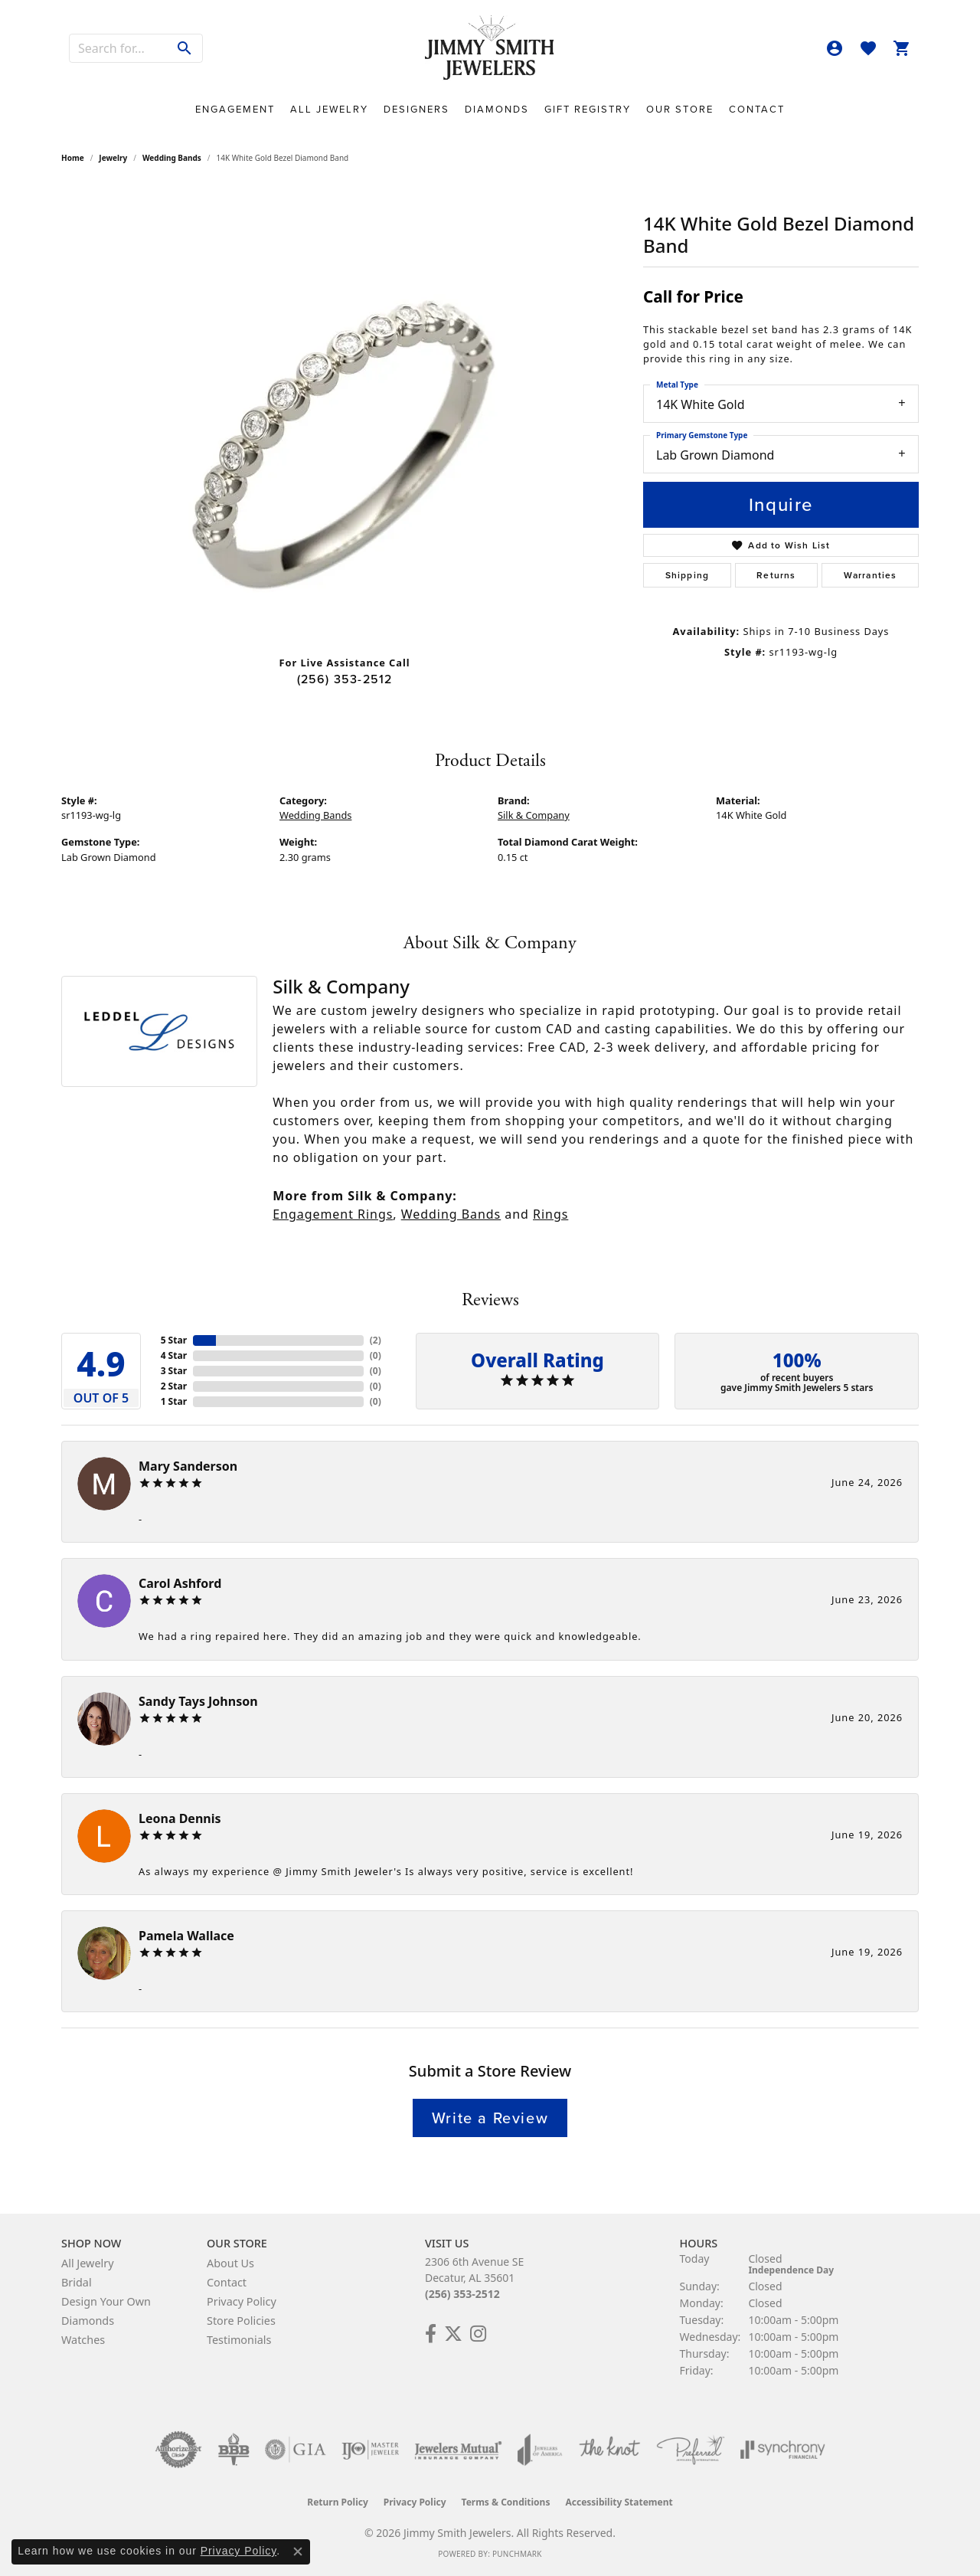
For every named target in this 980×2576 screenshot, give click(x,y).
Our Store (680, 109)
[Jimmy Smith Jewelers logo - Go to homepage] (490, 48)
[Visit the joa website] (540, 2449)
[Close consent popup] (297, 2551)
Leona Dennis (180, 1818)
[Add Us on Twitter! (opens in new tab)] (453, 2334)
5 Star (174, 1340)
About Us (230, 2263)
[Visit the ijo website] (370, 2449)
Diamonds (497, 109)
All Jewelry (329, 109)
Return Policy (337, 2502)
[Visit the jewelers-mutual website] (458, 2449)
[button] (834, 48)
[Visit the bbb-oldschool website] (233, 2449)
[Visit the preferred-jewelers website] (690, 2449)
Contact (757, 109)
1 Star (174, 1401)
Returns (775, 575)
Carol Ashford (180, 1583)
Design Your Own (106, 2301)
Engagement (235, 109)
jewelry (113, 157)
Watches (83, 2339)
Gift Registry (587, 109)
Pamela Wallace (186, 1935)
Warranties (870, 575)
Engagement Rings (333, 1214)
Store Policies (241, 2320)
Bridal (76, 2282)
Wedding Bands (171, 157)
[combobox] (118, 48)
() (375, 1340)
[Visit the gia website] (295, 2449)
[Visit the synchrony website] (782, 2449)
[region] (344, 413)
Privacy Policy (241, 2301)
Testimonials (239, 2339)
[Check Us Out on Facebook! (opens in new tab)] (430, 2334)
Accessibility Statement (618, 2502)
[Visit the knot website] (609, 2449)
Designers (416, 109)
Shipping (687, 575)
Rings (550, 1214)
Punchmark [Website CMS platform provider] (517, 2553)
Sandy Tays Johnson (198, 1701)
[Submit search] (185, 48)
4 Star (174, 1355)
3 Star (174, 1370)
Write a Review (490, 2117)
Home (72, 157)
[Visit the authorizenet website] (178, 2449)
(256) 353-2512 (345, 679)
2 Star (174, 1386)
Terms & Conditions (506, 2502)
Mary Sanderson (188, 1466)
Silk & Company (534, 815)
